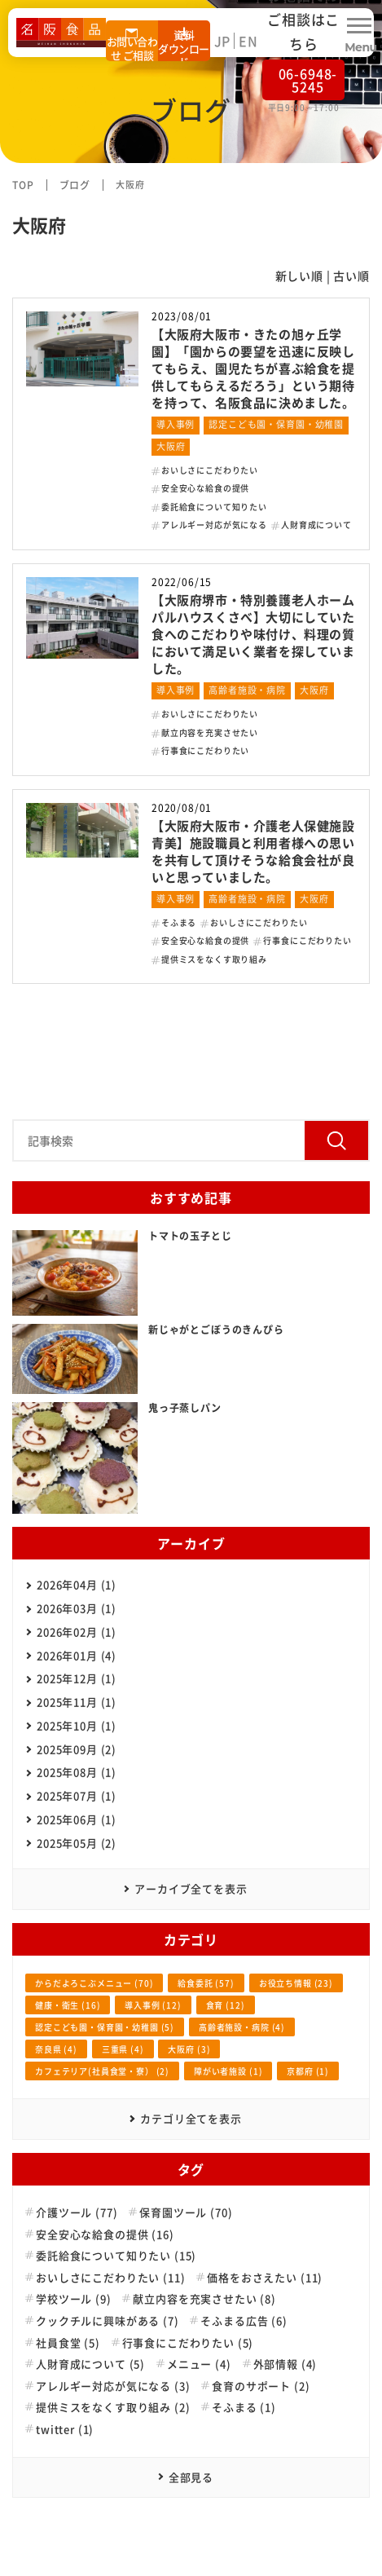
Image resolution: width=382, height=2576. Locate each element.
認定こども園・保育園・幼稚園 (276, 424)
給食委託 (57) (206, 1983)
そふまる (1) (244, 2407)
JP (222, 41)
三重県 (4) (123, 2049)
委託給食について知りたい (214, 507)
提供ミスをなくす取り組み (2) (113, 2407)
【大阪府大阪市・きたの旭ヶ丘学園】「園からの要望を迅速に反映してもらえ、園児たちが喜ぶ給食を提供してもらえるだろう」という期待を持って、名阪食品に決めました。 (253, 368)
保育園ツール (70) (185, 2212)
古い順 (351, 275)
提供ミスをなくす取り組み (214, 959)
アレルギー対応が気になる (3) (113, 2386)
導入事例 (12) (153, 2005)
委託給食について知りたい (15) (116, 2255)
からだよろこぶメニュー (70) (94, 1983)
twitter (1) (65, 2429)
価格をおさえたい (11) (265, 2277)
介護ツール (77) (76, 2212)
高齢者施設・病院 (247, 690)
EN (248, 41)
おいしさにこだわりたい (209, 470)
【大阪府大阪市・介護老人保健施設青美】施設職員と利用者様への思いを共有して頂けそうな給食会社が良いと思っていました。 (253, 851)
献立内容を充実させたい (209, 732)
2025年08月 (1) (76, 1772)
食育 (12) (225, 2005)
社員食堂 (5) (68, 2342)
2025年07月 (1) (76, 1795)
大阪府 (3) (189, 2049)
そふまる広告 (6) (243, 2320)
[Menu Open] (359, 32)
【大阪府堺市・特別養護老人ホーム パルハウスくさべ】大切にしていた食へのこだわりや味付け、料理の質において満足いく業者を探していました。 (259, 634)
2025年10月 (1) (76, 1725)
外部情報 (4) (285, 2364)
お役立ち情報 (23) (296, 1983)
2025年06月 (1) (76, 1819)
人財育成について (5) (90, 2364)
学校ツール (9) (74, 2298)
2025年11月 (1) (76, 1701)
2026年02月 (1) (76, 1631)
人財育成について (316, 524)
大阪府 (171, 446)
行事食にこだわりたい (205, 750)
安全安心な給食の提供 (205, 488)
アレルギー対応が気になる (214, 524)
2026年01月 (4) (76, 1655)
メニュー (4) (199, 2364)
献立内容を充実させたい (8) (204, 2298)
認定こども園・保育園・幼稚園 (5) (104, 2027)
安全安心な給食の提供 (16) (105, 2234)
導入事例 (175, 424)
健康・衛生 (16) (67, 2005)
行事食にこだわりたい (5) (188, 2342)
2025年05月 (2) (76, 1842)
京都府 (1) (308, 2071)
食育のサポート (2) (261, 2386)
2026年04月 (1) (76, 1584)
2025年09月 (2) (76, 1749)
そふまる (178, 922)
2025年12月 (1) (76, 1678)
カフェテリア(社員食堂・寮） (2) (102, 2071)
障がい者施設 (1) (228, 2071)
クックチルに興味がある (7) (107, 2320)
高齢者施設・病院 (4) (242, 2027)
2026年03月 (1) (76, 1608)
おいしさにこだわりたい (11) (110, 2277)
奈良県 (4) (56, 2049)
